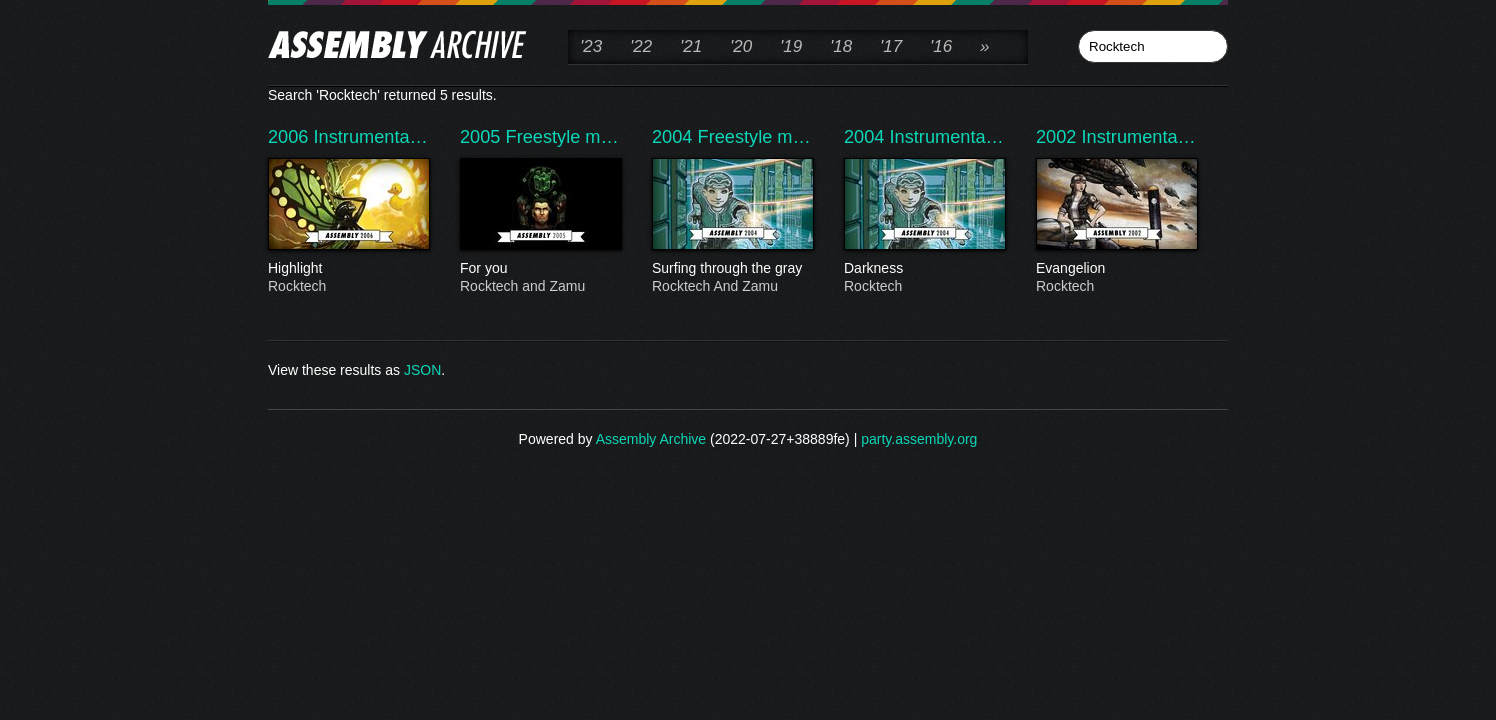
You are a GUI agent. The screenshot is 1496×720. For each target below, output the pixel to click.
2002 (1059, 137)
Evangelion (1116, 269)
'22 (641, 46)
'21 (691, 46)
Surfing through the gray (732, 269)
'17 (891, 46)
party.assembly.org (919, 439)
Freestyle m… (562, 137)
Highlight (348, 269)
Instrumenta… (371, 137)
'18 (841, 46)
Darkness (924, 269)
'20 (741, 46)
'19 (791, 46)
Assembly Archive (651, 439)
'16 (941, 46)
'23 (591, 46)
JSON (422, 370)
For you (540, 269)
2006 (291, 137)
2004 (675, 137)
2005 (483, 137)
